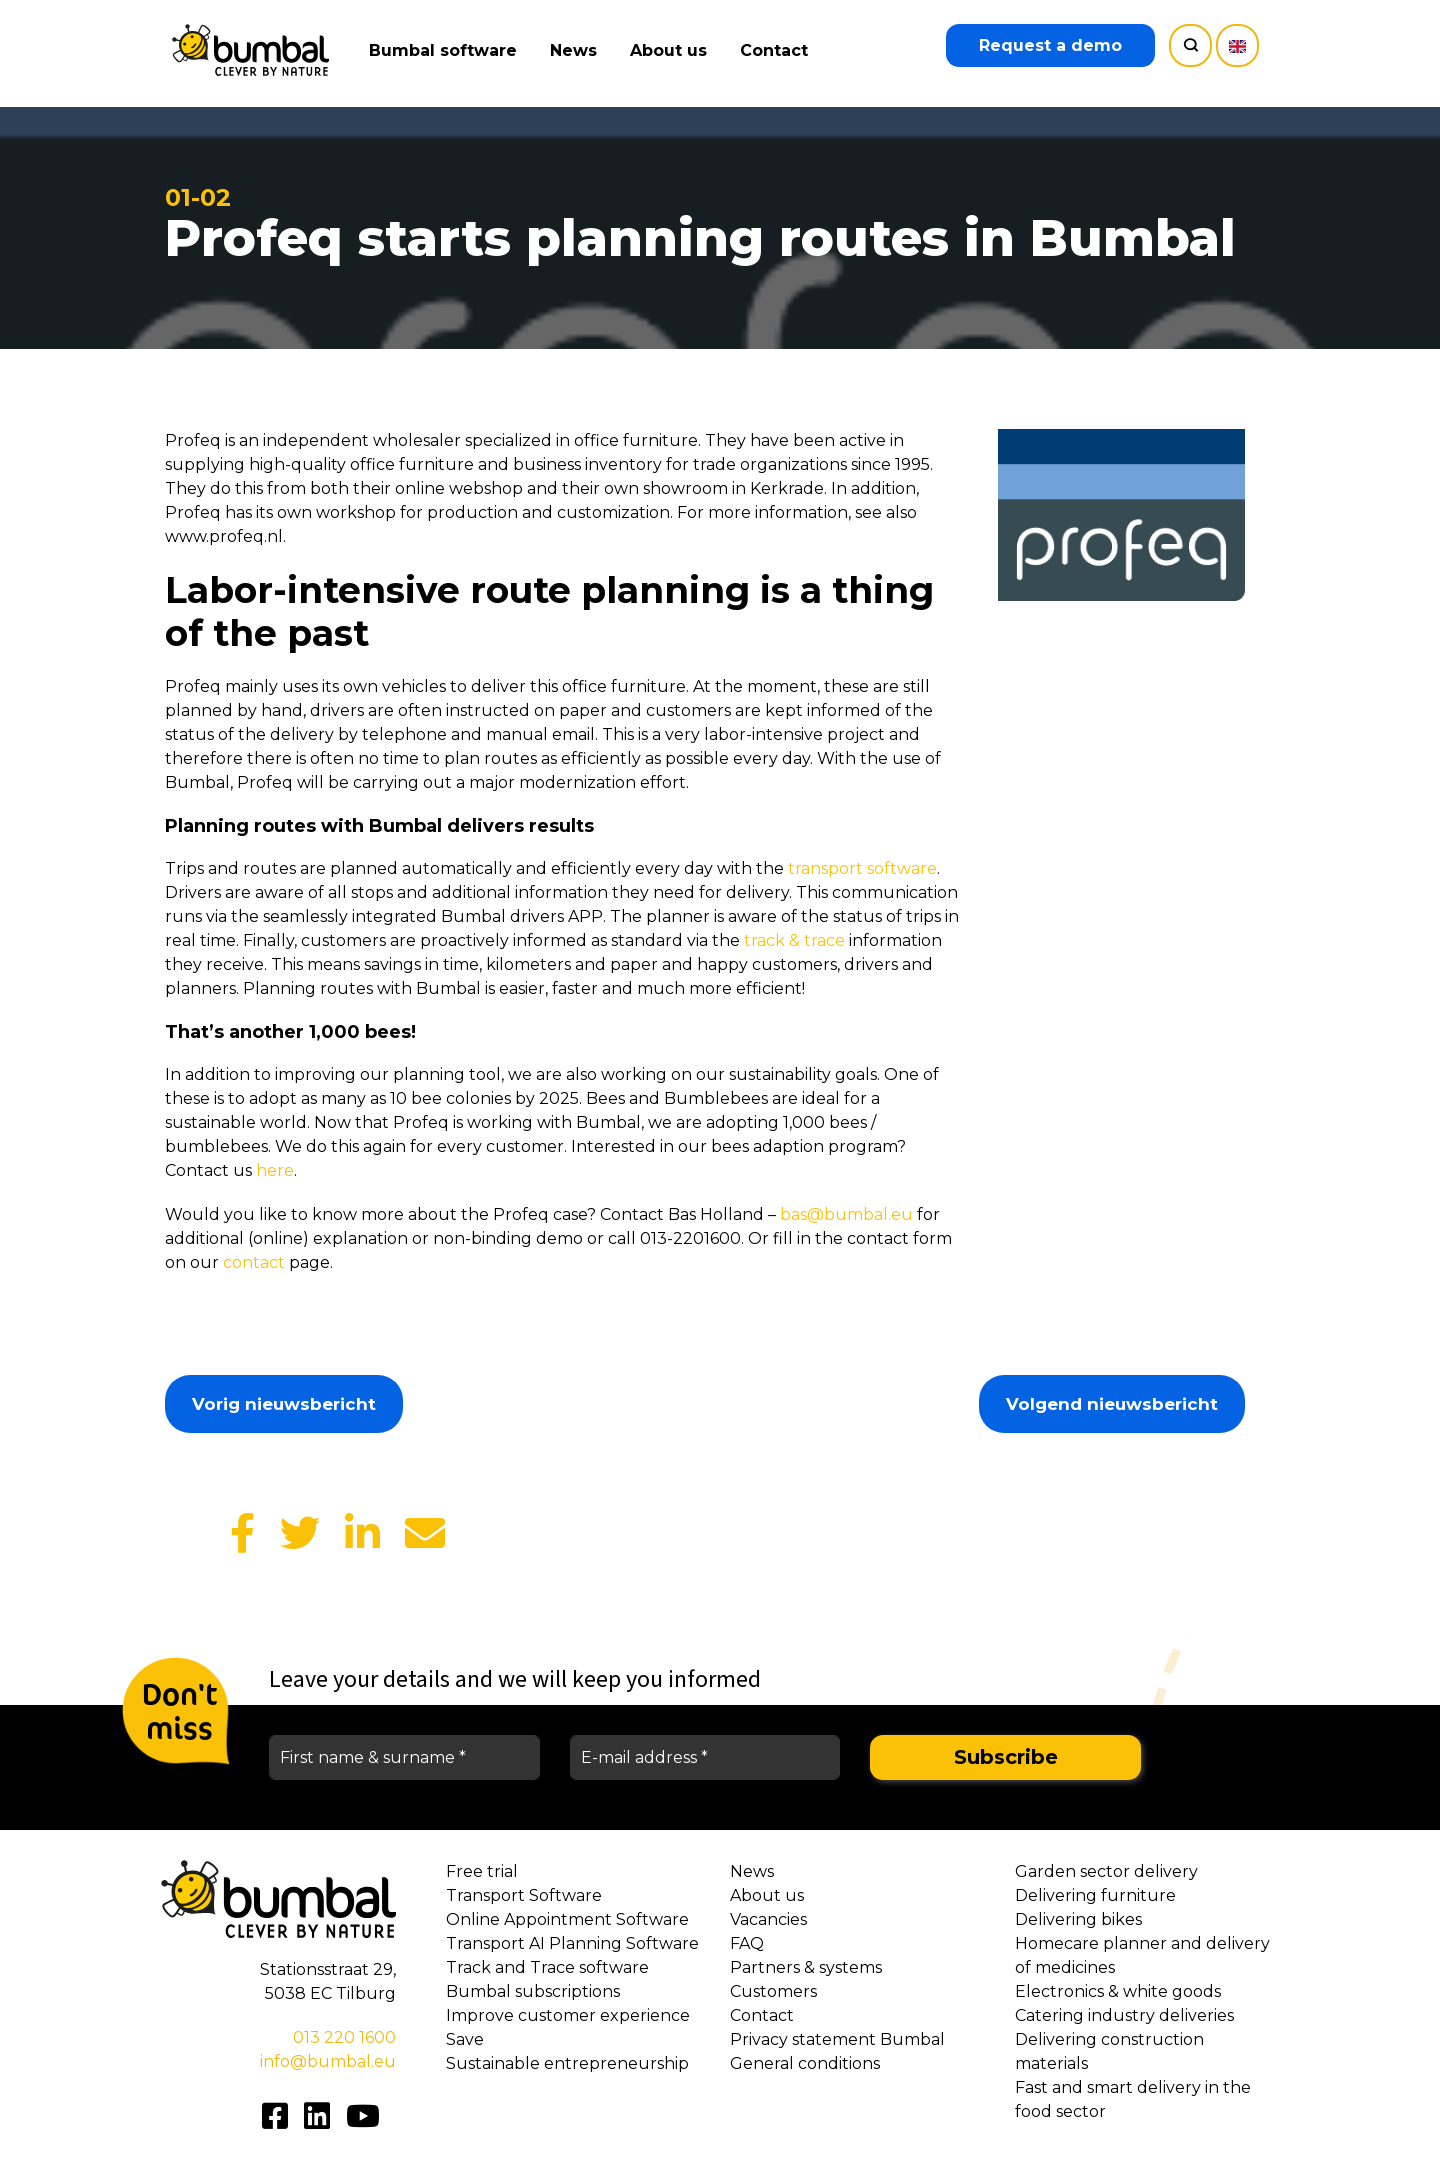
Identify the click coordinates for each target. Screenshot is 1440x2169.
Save (465, 2039)
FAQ (747, 1943)
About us (672, 50)
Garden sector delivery (1106, 1871)
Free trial (482, 1871)
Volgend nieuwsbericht (1112, 1404)
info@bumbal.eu (328, 2061)
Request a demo (1050, 45)
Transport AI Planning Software (572, 1943)
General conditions (805, 2063)
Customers (773, 1991)
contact (254, 1262)
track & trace (794, 940)
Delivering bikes (1078, 1919)
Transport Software (524, 1895)
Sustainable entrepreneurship (567, 2063)
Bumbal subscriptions (533, 1991)
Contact (778, 50)
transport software (862, 868)
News (577, 50)
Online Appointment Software (567, 1919)
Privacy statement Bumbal (837, 2039)
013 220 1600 (344, 2037)
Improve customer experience (568, 2015)
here (275, 1170)
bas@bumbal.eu (846, 1214)
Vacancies (768, 1919)
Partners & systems (806, 1967)
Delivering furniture (1095, 1895)
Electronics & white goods (1118, 1991)
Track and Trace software (547, 1967)
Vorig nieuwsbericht (284, 1404)
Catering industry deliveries (1124, 2015)
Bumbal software (447, 50)
